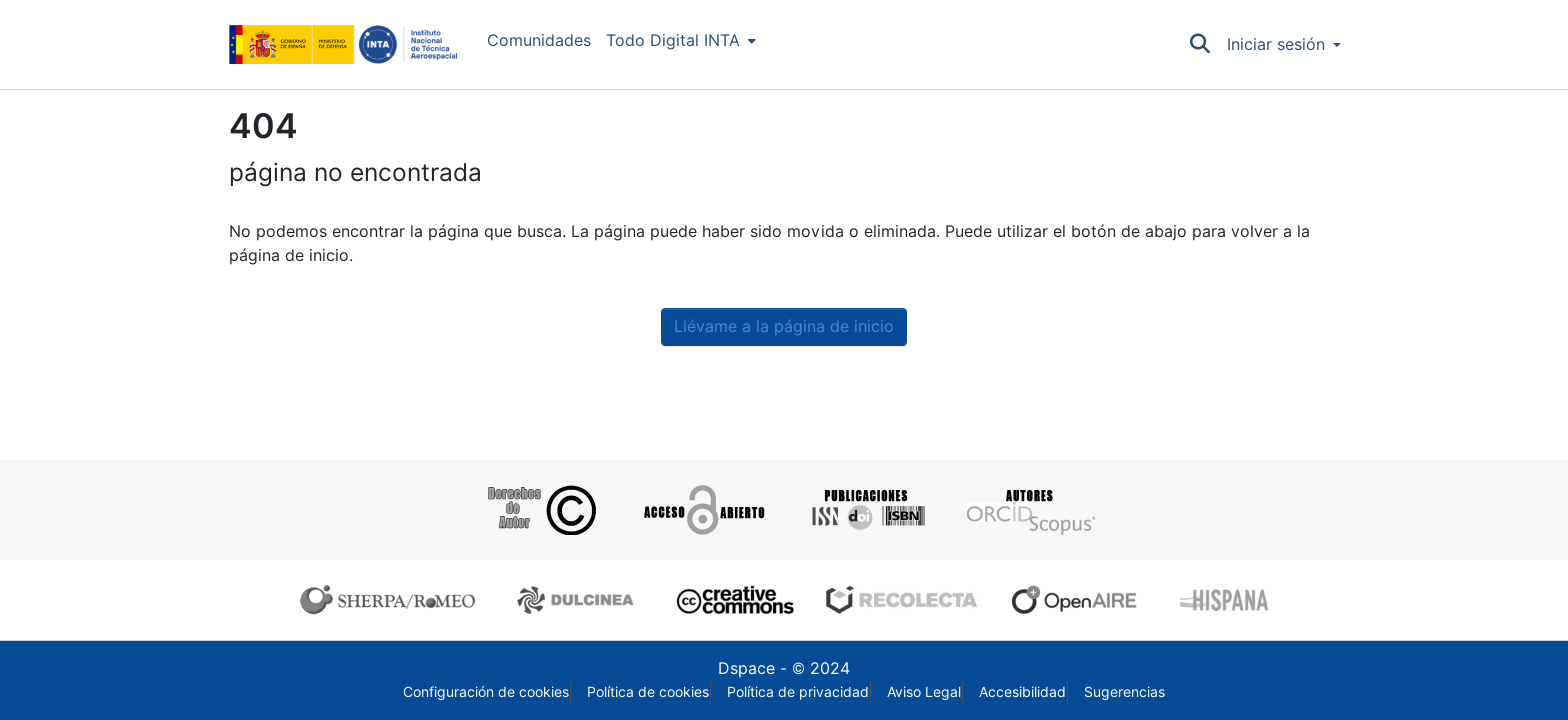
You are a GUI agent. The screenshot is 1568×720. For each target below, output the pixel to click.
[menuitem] (681, 41)
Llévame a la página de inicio (784, 326)
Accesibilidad (1022, 692)
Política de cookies (648, 692)
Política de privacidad (798, 692)
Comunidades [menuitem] (539, 40)
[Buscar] (1200, 45)
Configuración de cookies (486, 692)
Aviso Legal (924, 692)
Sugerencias (1124, 692)
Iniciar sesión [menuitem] (1276, 44)
